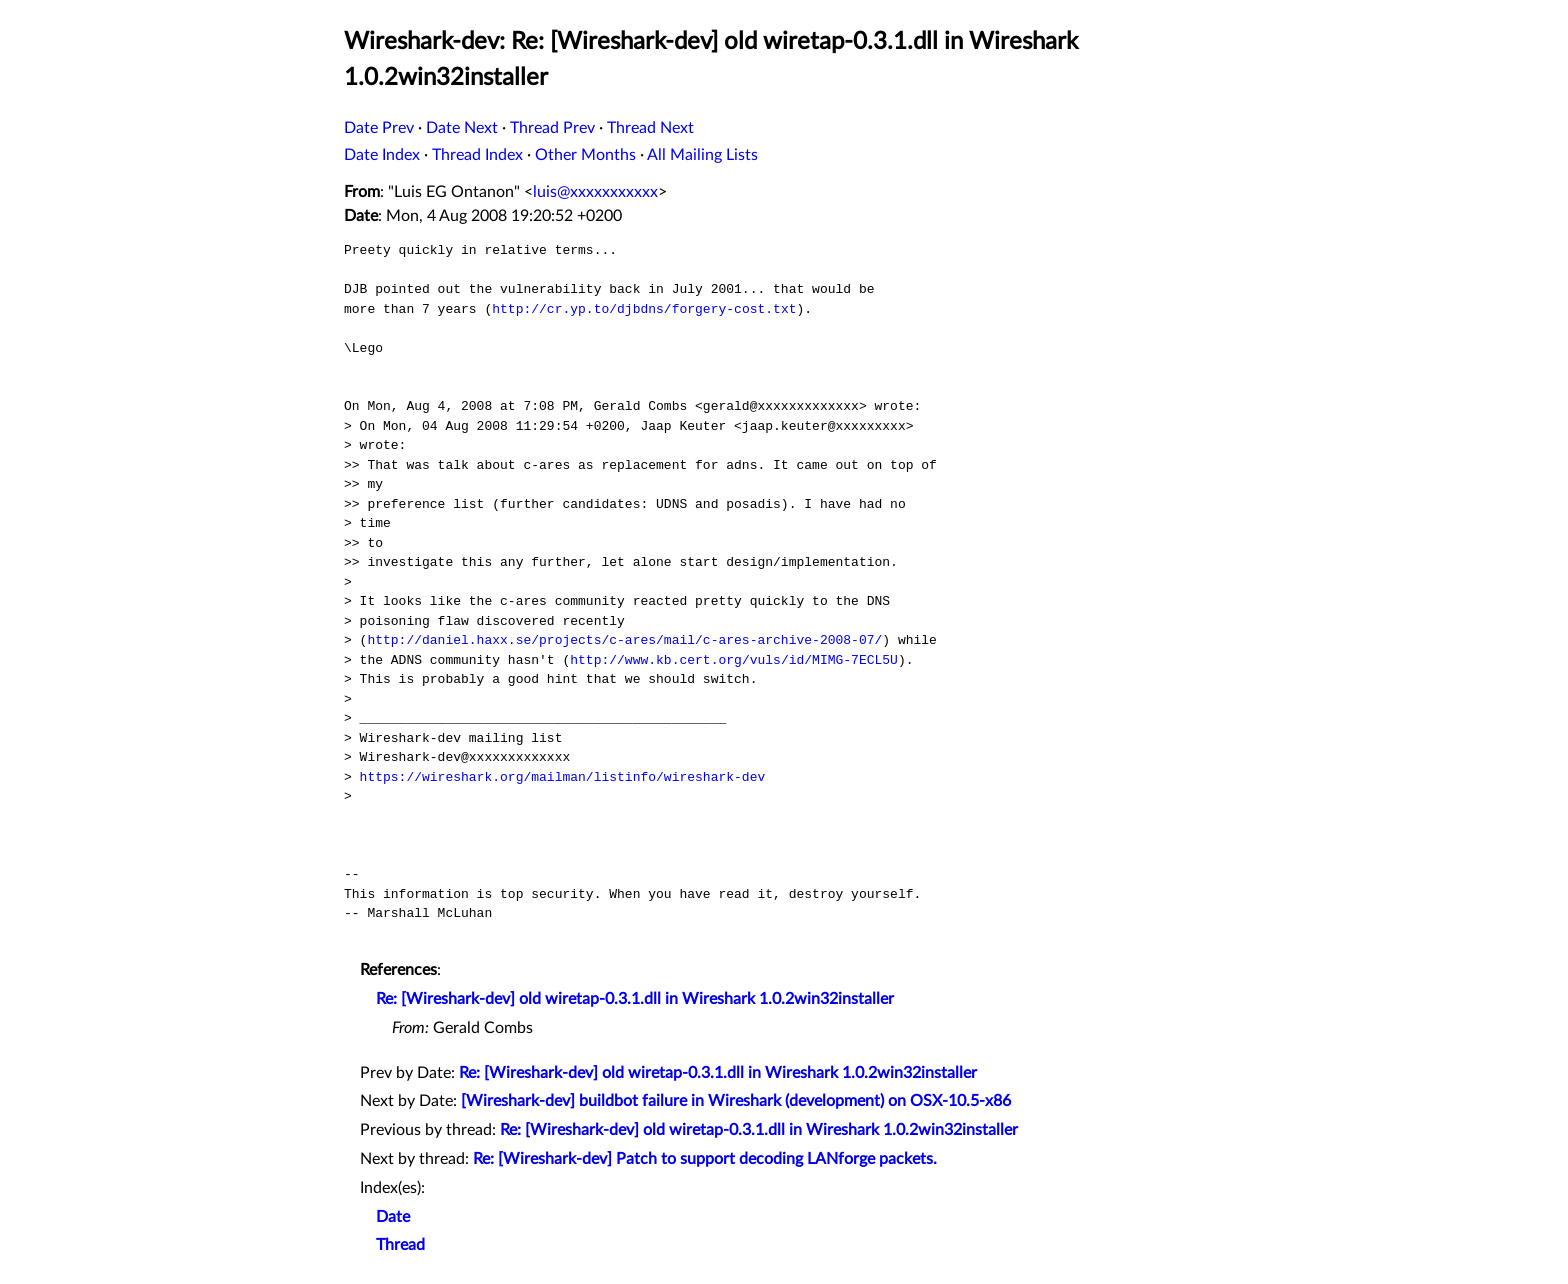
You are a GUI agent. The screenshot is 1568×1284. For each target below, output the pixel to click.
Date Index (382, 155)
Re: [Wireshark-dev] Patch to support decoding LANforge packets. (705, 1159)
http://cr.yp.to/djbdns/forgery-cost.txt (644, 309)
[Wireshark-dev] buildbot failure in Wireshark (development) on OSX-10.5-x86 (736, 1101)
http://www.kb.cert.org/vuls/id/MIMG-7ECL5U (734, 660)
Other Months (585, 155)
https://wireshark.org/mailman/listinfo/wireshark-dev (563, 777)
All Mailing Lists (702, 155)
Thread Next (650, 128)
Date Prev (379, 128)
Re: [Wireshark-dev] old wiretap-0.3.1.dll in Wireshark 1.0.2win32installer (635, 999)
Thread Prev (552, 128)
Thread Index (477, 155)
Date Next (462, 128)
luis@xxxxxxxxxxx (595, 192)
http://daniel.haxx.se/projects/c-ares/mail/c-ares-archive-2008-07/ (624, 640)
